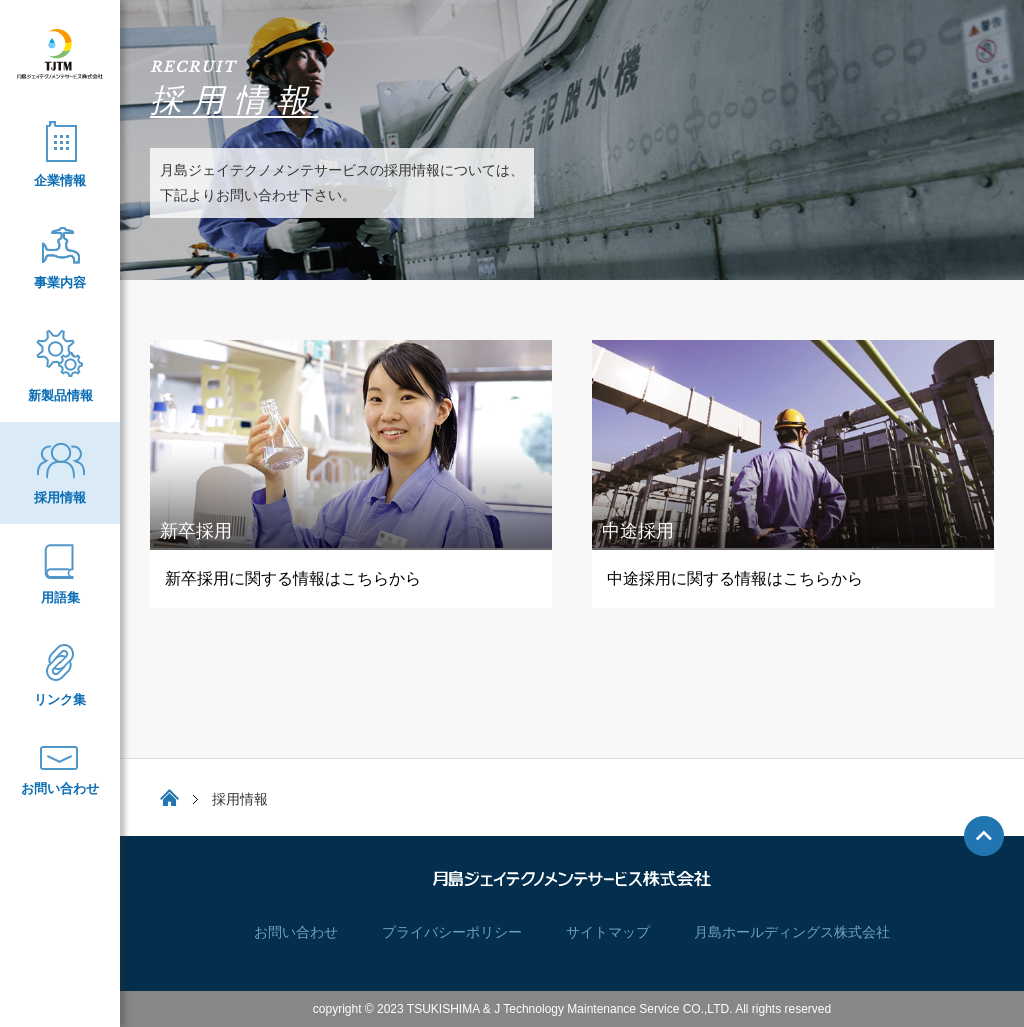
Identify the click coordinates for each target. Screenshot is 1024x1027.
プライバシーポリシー (452, 932)
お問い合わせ (296, 932)
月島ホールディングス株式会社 (792, 932)
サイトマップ (608, 932)
